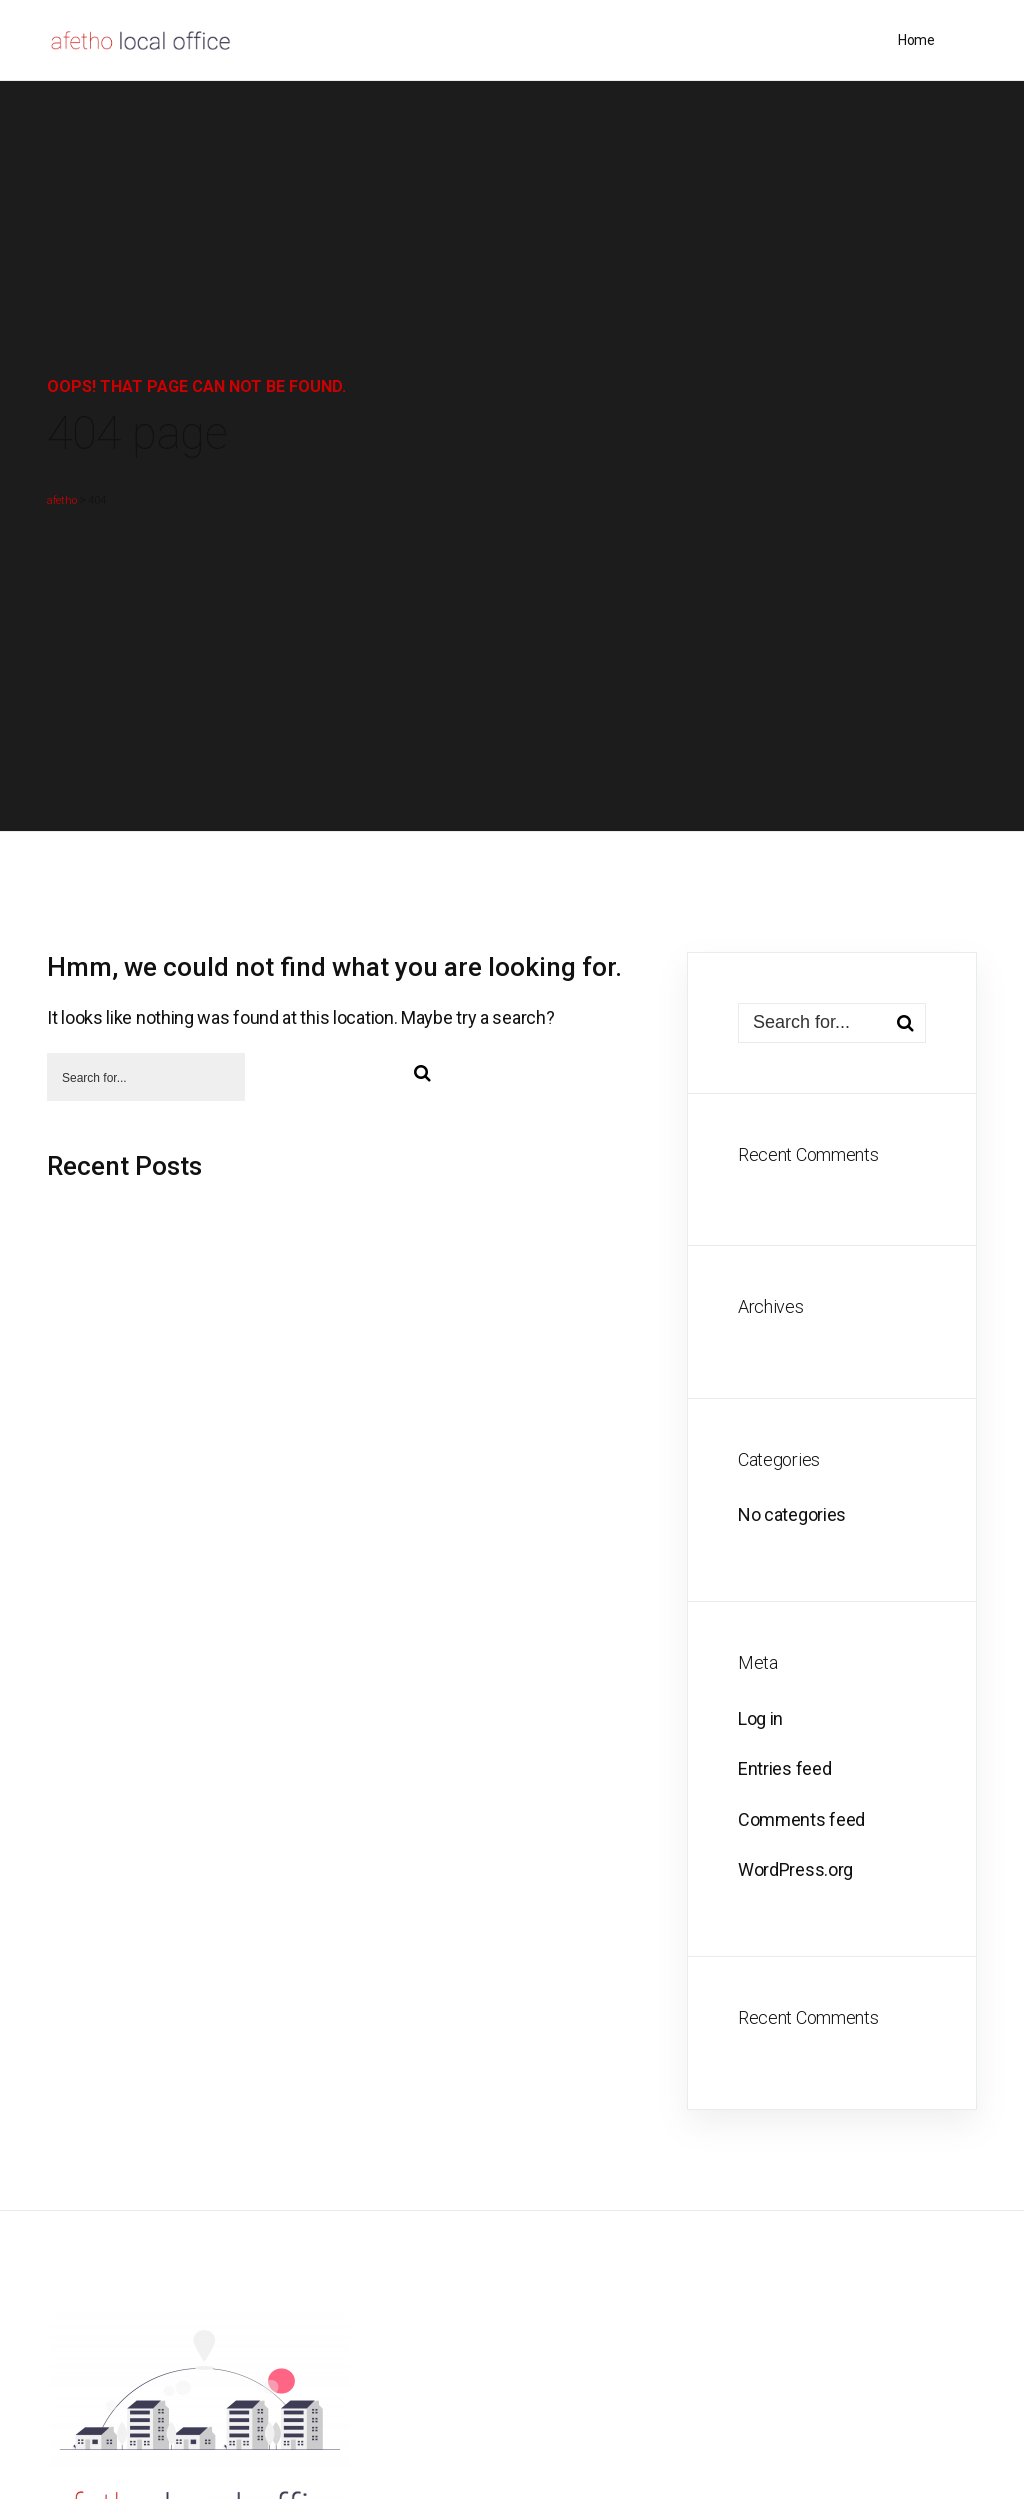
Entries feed (784, 1768)
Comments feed (801, 1819)
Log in (760, 1718)
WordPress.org (795, 1869)
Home (915, 40)
